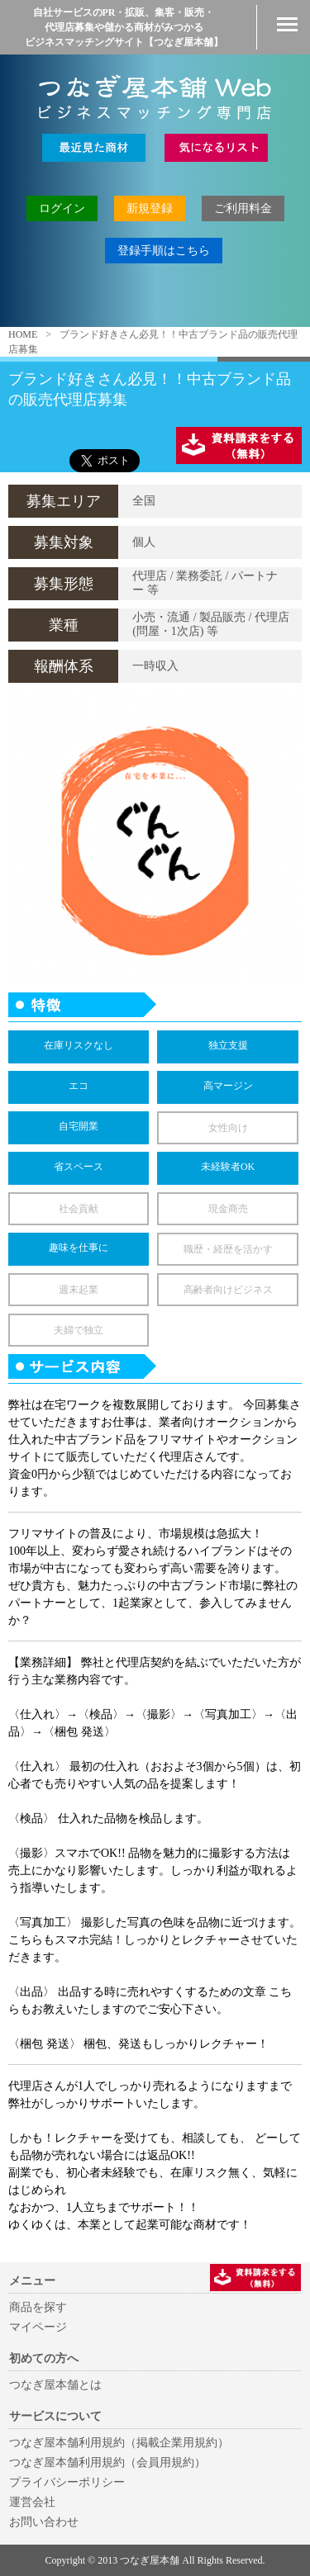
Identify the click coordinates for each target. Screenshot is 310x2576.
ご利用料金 (243, 208)
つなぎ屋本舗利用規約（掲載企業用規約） (119, 2442)
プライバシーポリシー (67, 2482)
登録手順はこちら (163, 250)
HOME (22, 334)
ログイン (62, 208)
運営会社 (32, 2502)
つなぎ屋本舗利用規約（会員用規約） (107, 2462)
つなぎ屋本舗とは (55, 2385)
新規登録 (149, 208)
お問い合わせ (44, 2522)
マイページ (38, 2327)
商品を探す (38, 2307)
